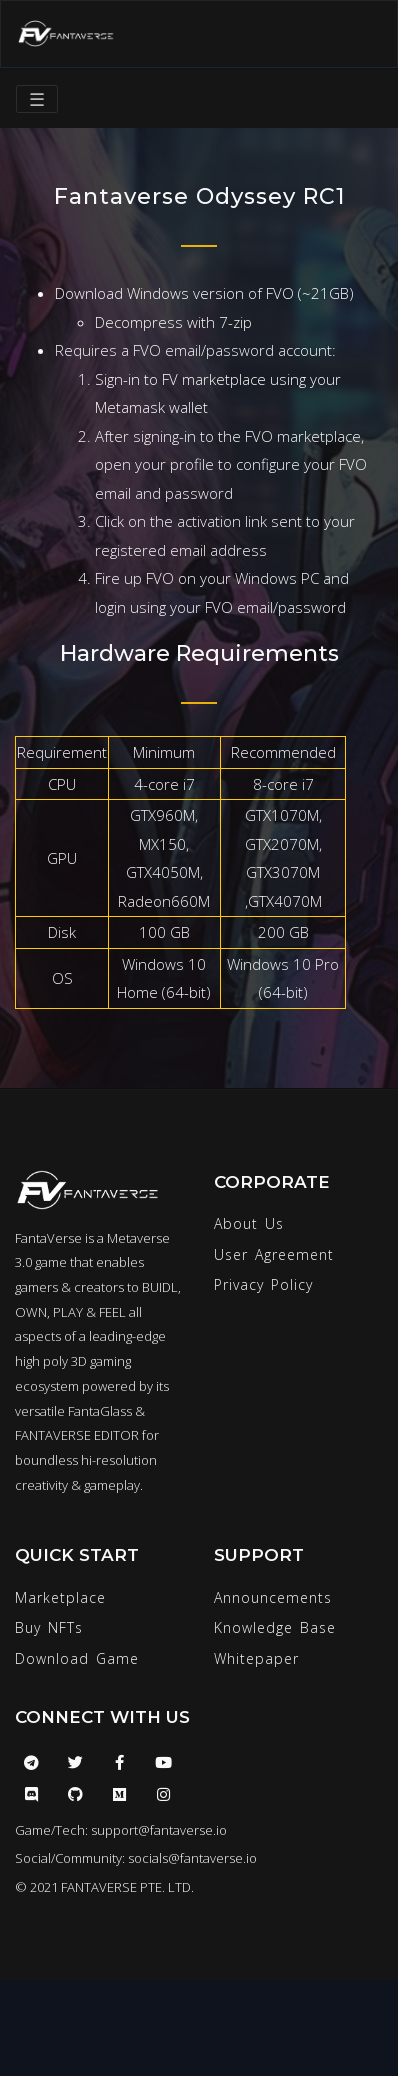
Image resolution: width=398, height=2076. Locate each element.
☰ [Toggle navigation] (37, 99)
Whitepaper (256, 1658)
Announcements (273, 1597)
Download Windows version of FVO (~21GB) (204, 293)
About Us (249, 1223)
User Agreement (274, 1254)
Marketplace (60, 1597)
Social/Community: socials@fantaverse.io (136, 1858)
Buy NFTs (49, 1627)
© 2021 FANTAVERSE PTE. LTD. (104, 1887)
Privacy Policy (263, 1284)
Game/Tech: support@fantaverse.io (121, 1830)
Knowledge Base (275, 1627)
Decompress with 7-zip (173, 322)
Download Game (77, 1658)
